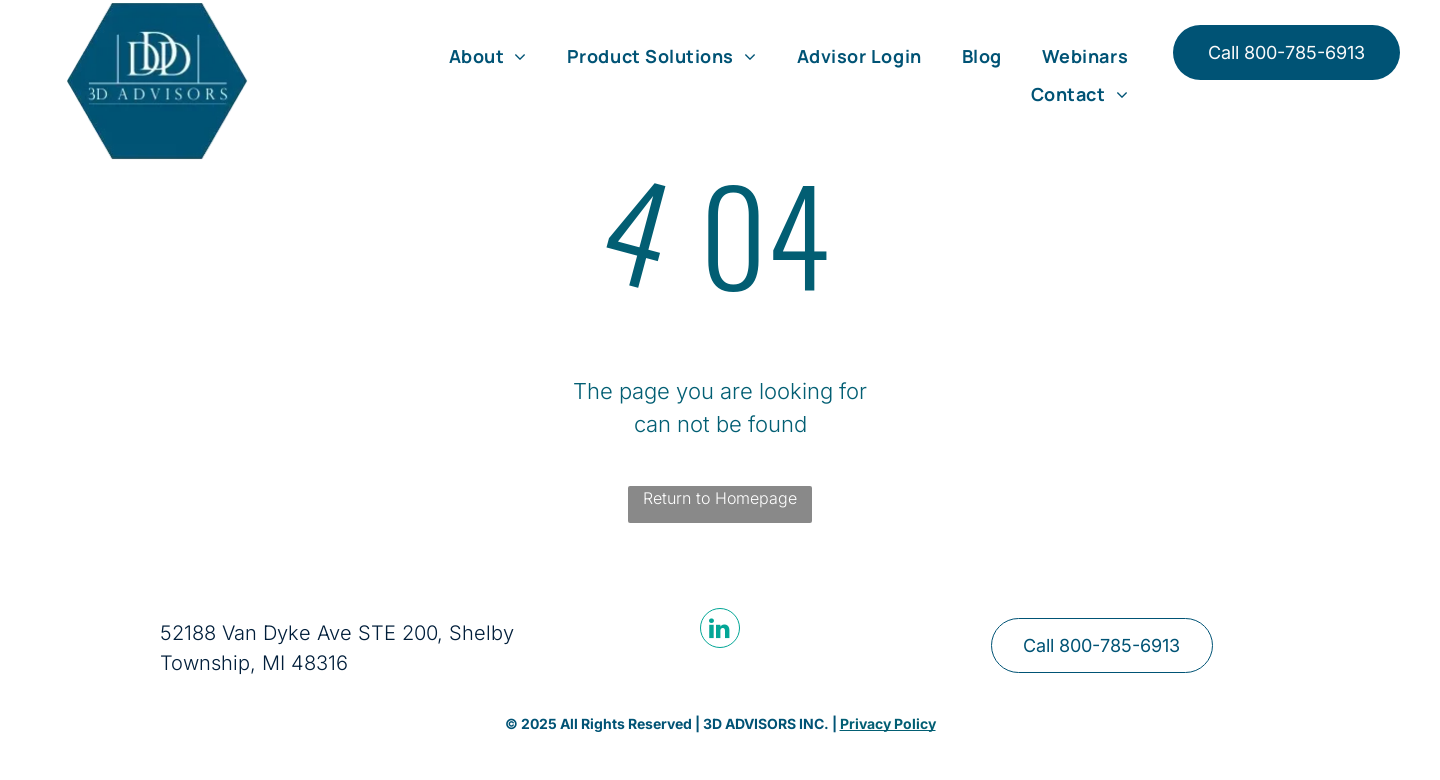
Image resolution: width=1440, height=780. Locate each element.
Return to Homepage (720, 498)
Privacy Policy (888, 723)
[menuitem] (488, 56)
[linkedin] (720, 630)
